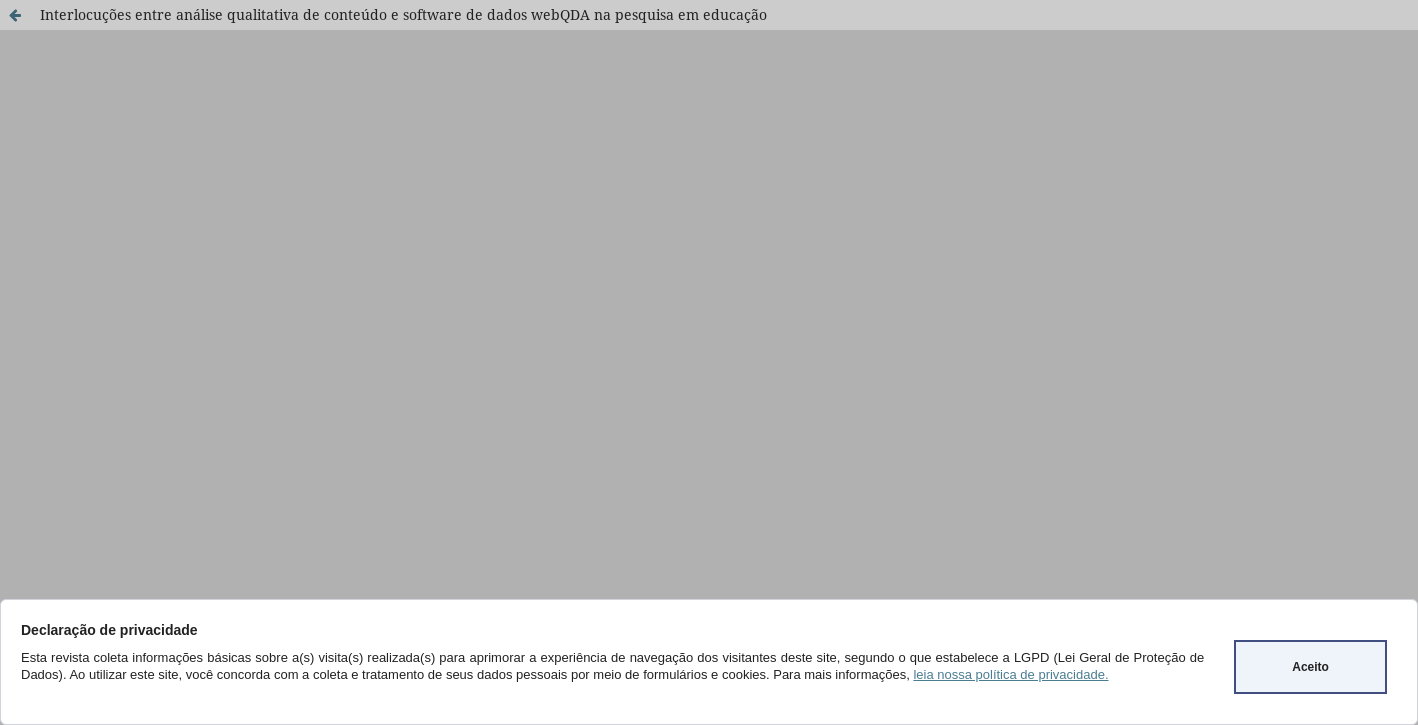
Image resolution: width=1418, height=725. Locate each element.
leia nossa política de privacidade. (1010, 674)
